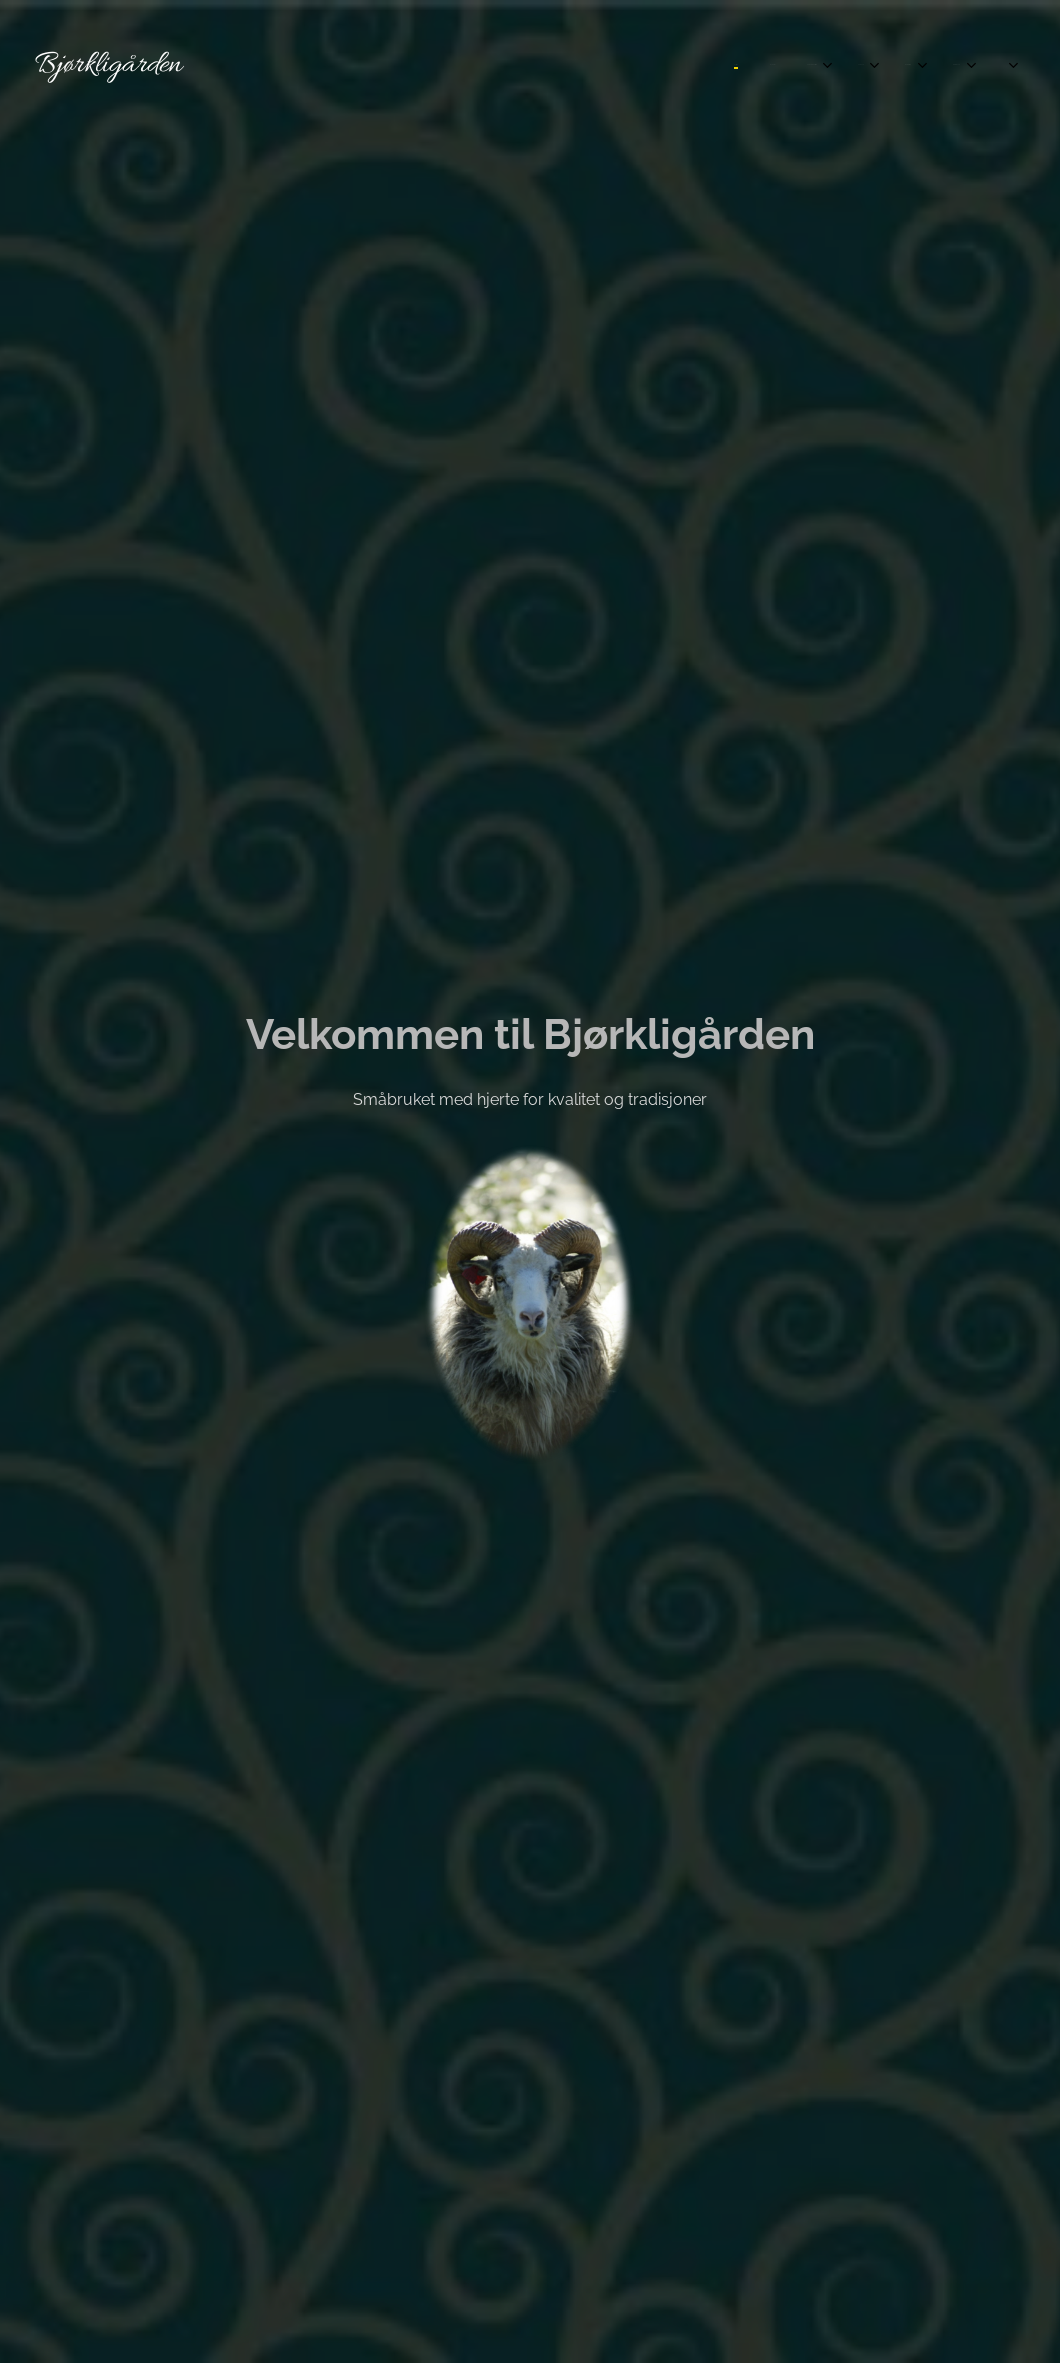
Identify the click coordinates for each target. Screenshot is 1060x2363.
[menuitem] (734, 65)
